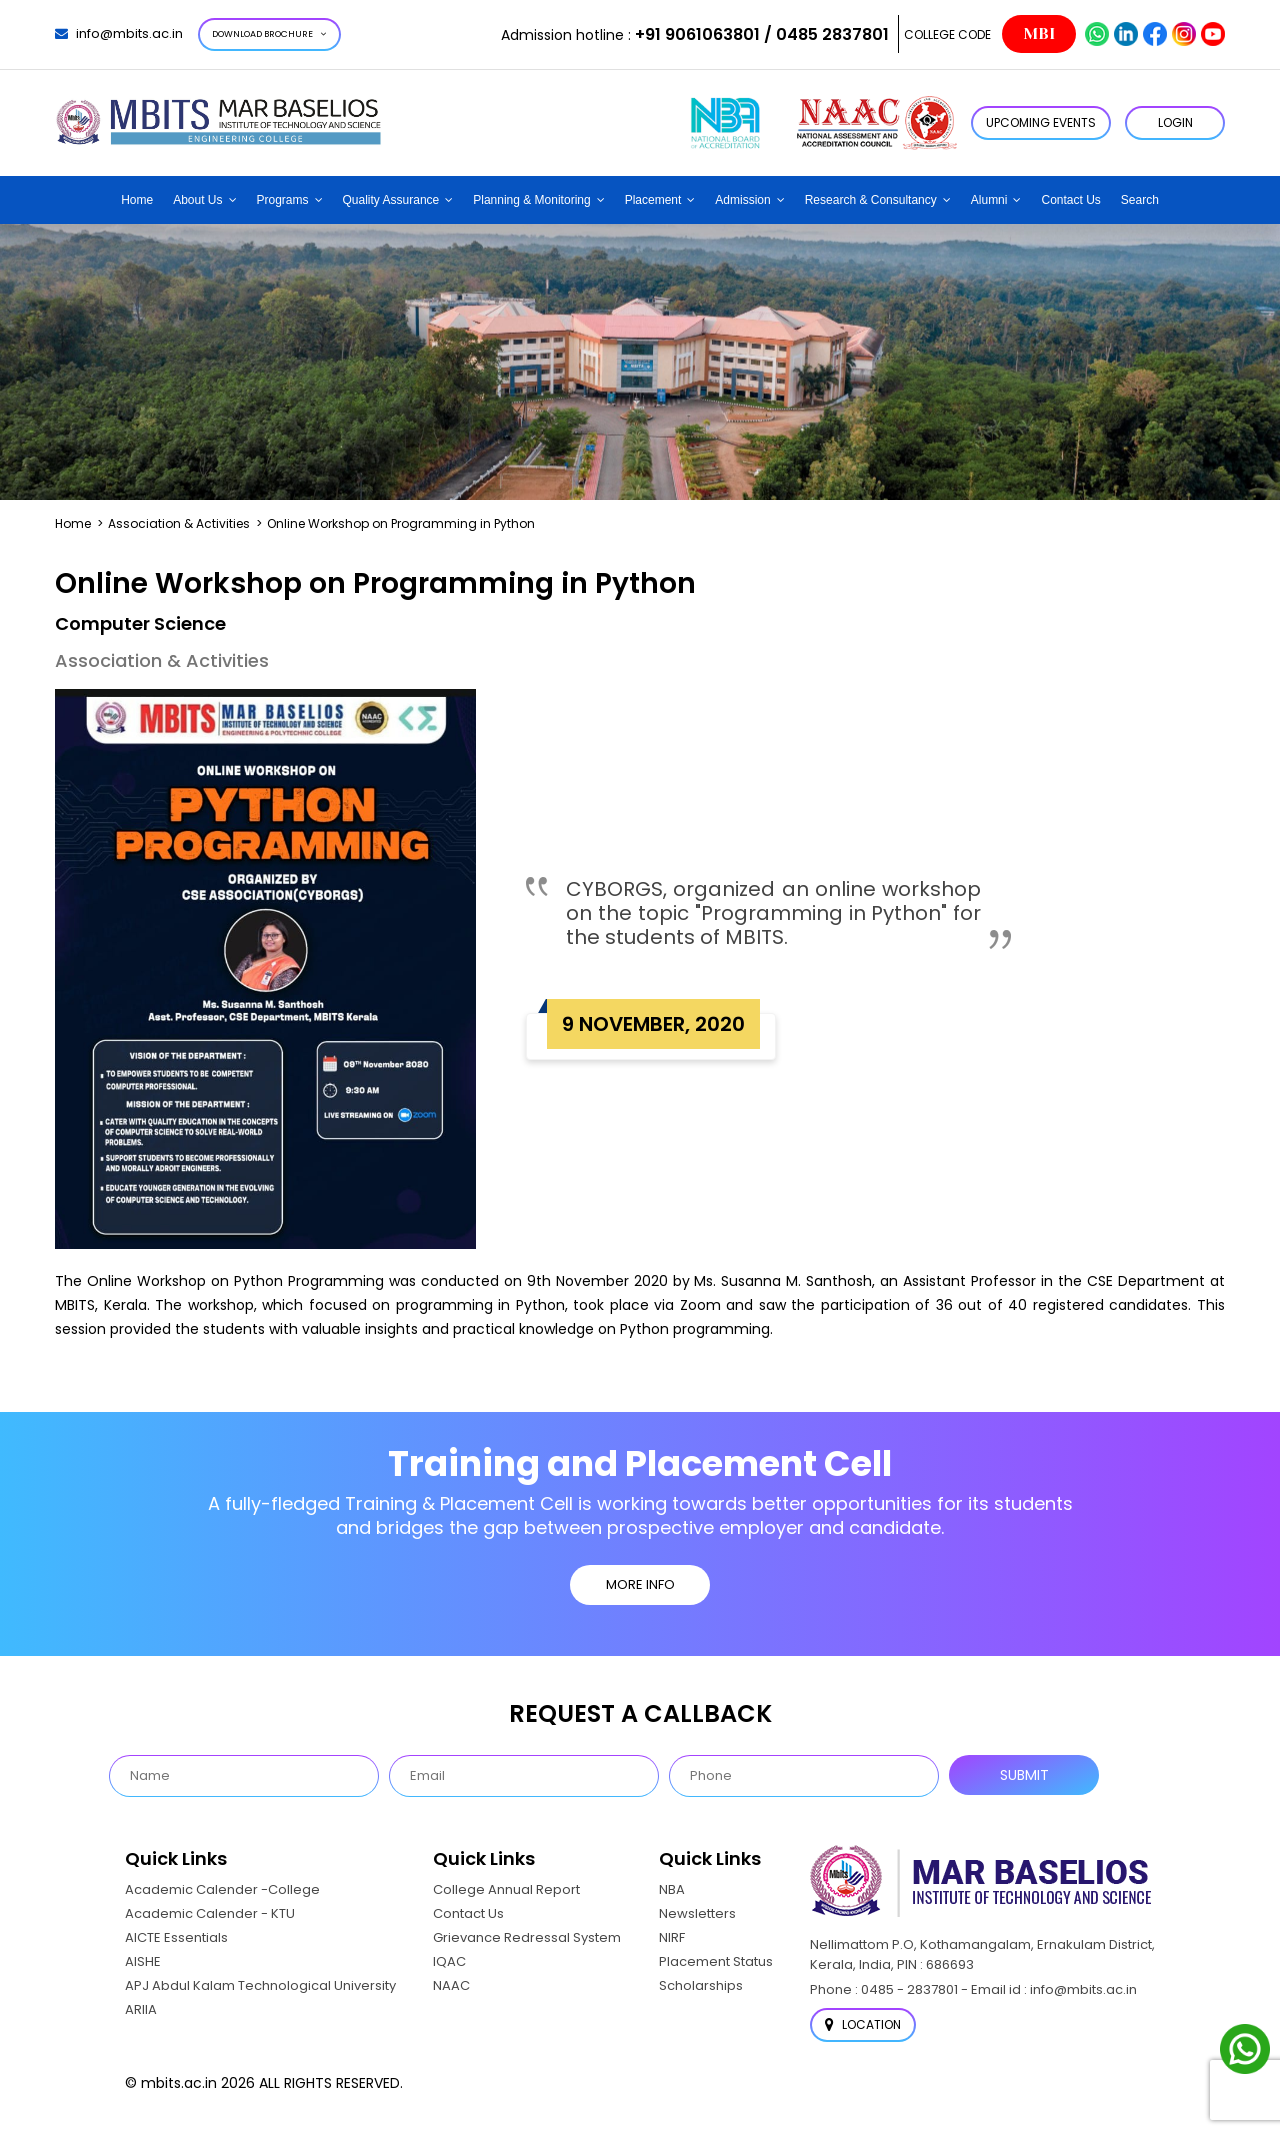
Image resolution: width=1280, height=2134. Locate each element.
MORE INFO (640, 1584)
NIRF (672, 1937)
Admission (742, 200)
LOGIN (1175, 122)
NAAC (451, 1985)
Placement (653, 200)
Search (1140, 200)
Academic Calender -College (222, 1889)
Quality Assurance (391, 200)
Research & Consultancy (871, 200)
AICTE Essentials (176, 1937)
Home (137, 200)
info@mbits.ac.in (119, 33)
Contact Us (1070, 200)
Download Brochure (269, 34)
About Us (197, 200)
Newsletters (697, 1913)
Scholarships (701, 1985)
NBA (672, 1889)
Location (863, 2024)
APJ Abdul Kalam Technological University (260, 1985)
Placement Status (716, 1961)
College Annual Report (506, 1889)
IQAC (449, 1961)
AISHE (143, 1961)
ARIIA (141, 2009)
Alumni (989, 200)
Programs (283, 200)
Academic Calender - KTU (210, 1913)
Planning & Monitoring (531, 200)
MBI (1039, 34)
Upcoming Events (1041, 122)
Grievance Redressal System (527, 1937)
